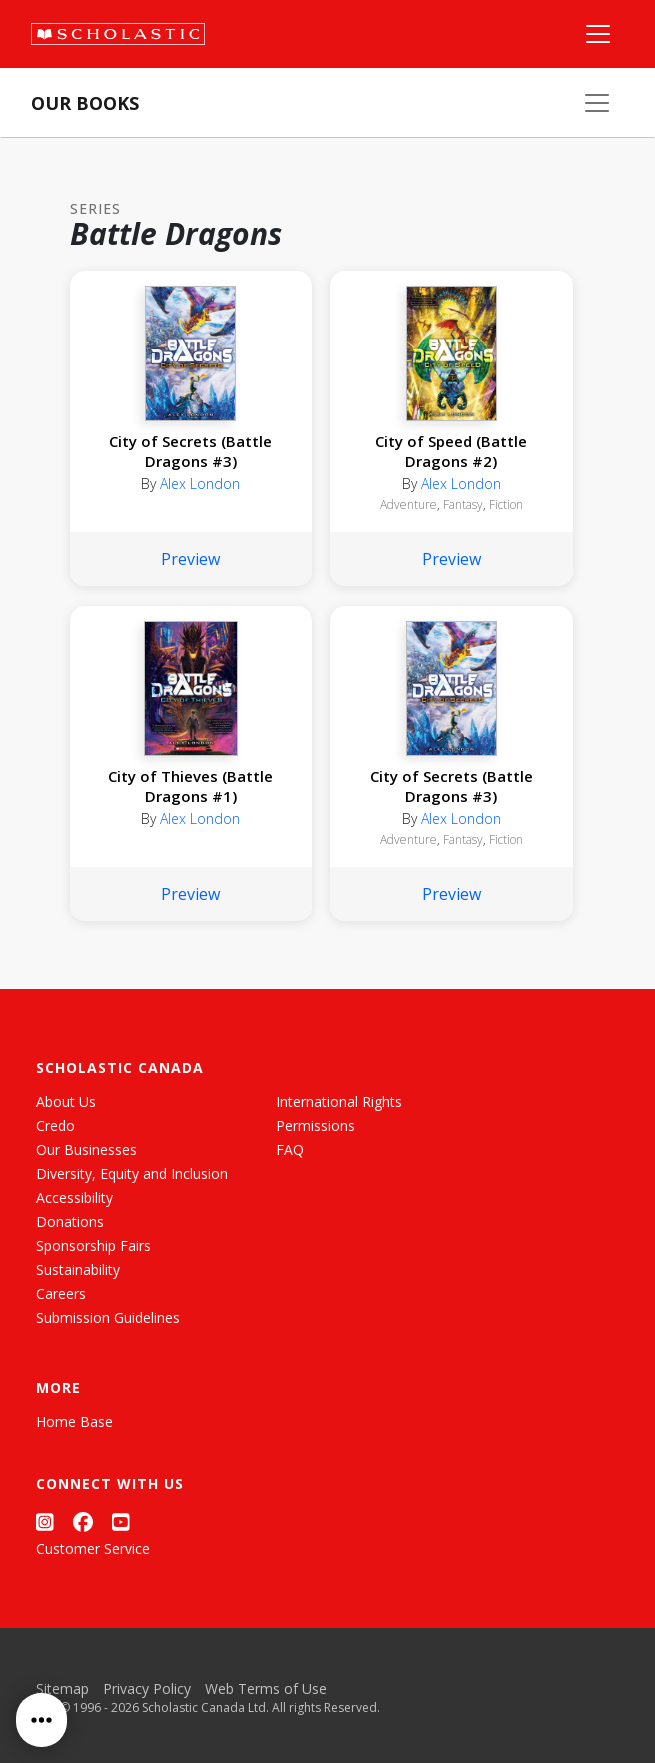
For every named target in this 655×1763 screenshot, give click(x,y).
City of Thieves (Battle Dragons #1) (190, 786)
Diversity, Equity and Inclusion (132, 1173)
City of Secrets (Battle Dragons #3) (190, 451)
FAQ (290, 1149)
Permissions (315, 1125)
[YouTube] (121, 1521)
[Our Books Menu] (597, 103)
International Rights (339, 1101)
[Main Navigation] (598, 34)
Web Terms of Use (266, 1688)
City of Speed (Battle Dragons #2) (451, 451)
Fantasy (463, 504)
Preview (190, 559)
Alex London (200, 483)
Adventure (408, 504)
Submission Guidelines (108, 1317)
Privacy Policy (147, 1688)
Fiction (506, 504)
